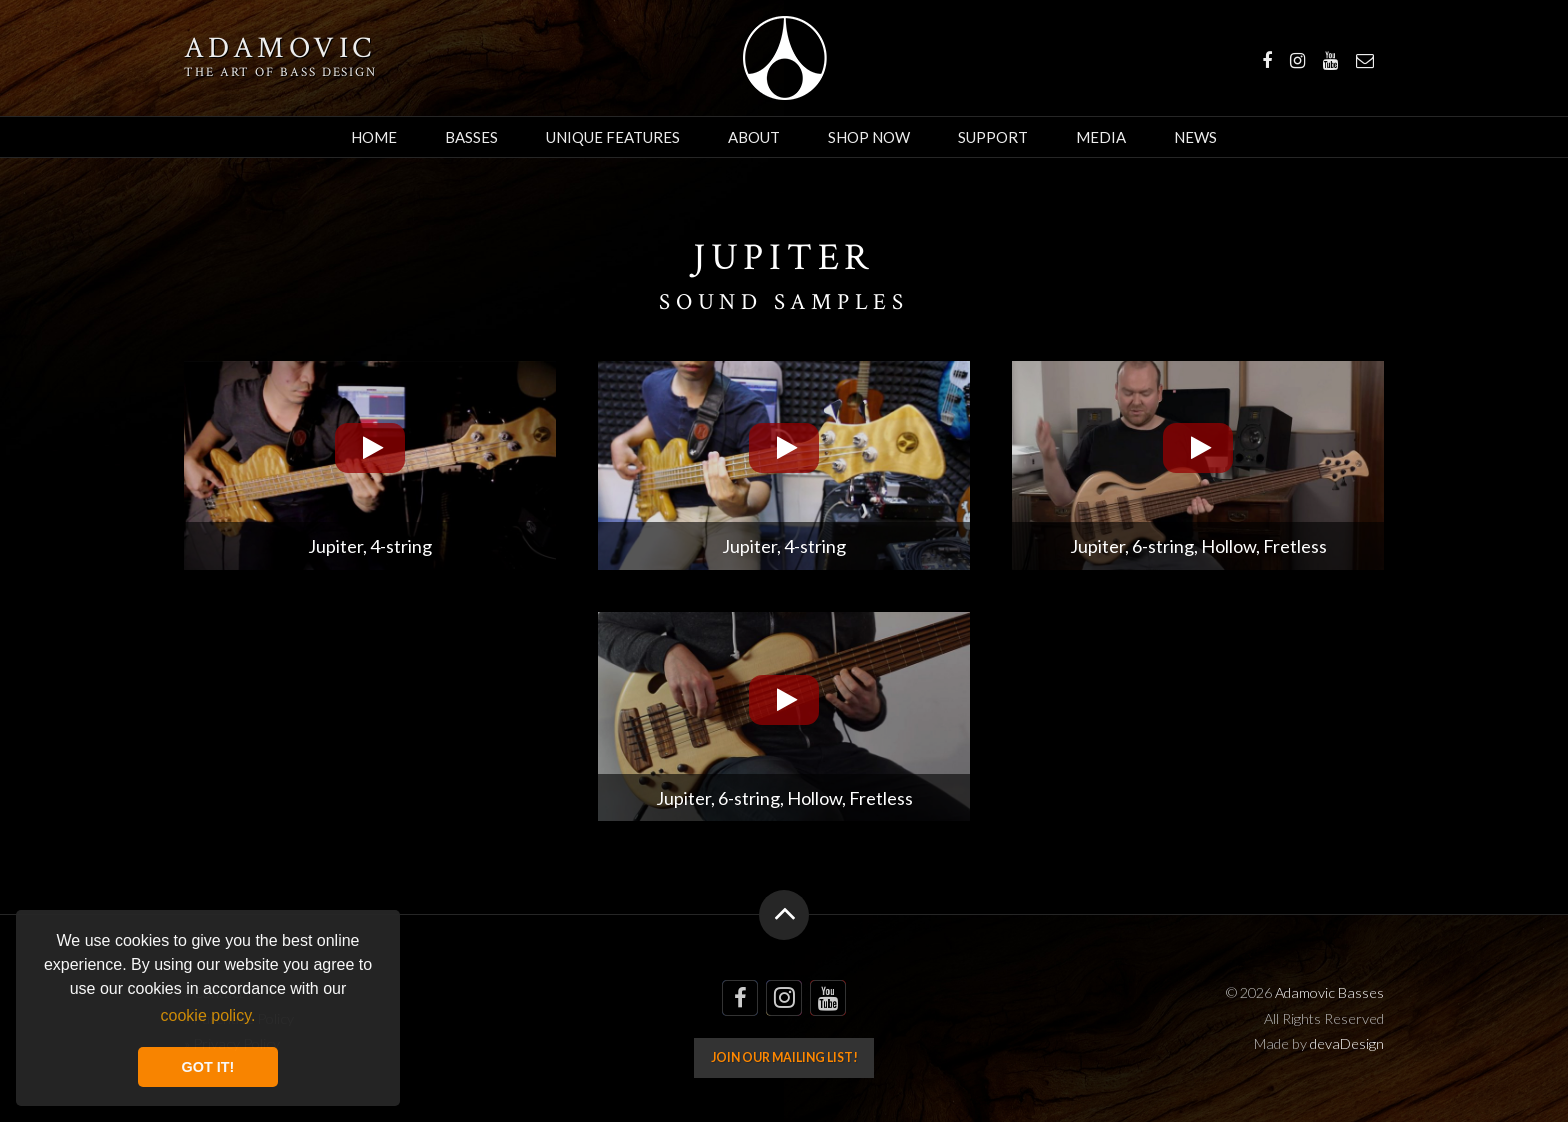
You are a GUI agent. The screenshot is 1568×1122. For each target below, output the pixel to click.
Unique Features (613, 137)
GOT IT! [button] (208, 1067)
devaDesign (1347, 1043)
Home (374, 137)
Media (1101, 137)
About (754, 137)
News (1195, 137)
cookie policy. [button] (208, 1015)
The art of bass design (280, 72)
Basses (471, 137)
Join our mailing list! (784, 1057)
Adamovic (280, 49)
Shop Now (869, 137)
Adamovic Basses (784, 58)
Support (993, 137)
